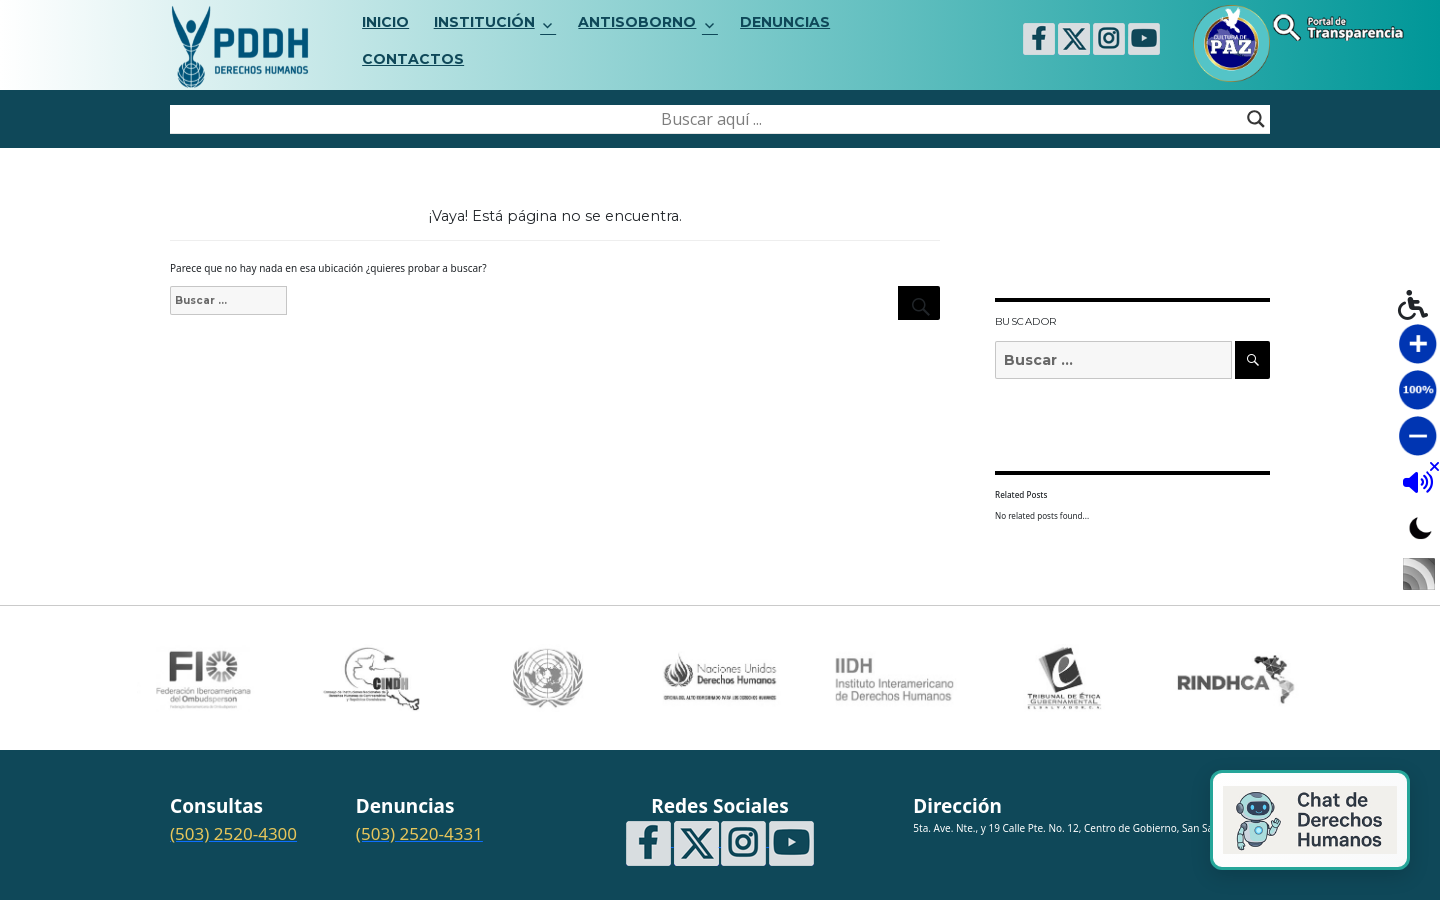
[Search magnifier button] (1256, 119)
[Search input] (711, 119)
